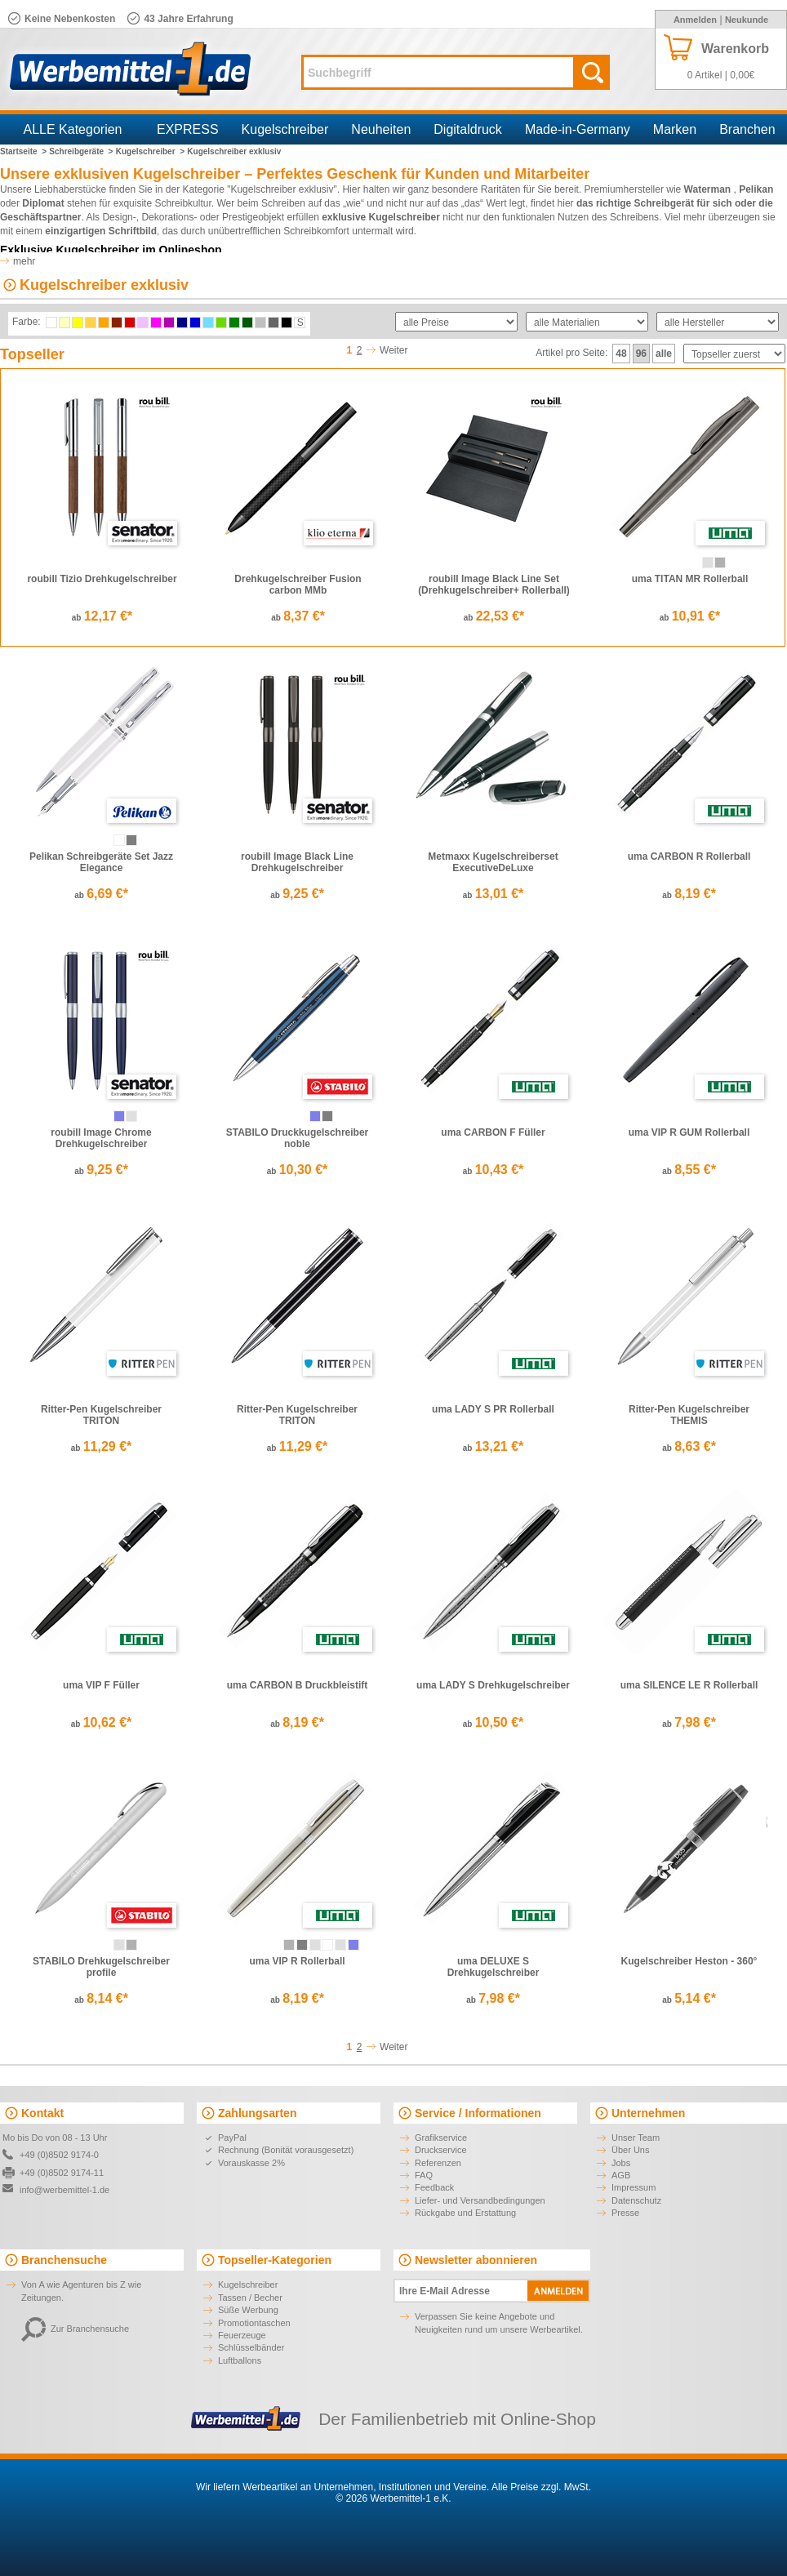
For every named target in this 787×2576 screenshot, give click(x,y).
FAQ (424, 2175)
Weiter (393, 350)
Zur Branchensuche (75, 2329)
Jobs (620, 2163)
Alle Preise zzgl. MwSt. (541, 2487)
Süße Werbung (248, 2310)
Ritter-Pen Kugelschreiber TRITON (101, 1415)
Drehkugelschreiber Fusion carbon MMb (297, 584)
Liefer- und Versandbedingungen (480, 2200)
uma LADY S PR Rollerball (493, 1409)
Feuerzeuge (242, 2335)
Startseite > (23, 151)
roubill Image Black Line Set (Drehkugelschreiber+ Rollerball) (494, 584)
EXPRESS (188, 129)
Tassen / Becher (250, 2297)
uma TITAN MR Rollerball (690, 579)
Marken (674, 129)
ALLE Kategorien (73, 129)
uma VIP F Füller (101, 1685)
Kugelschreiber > (150, 151)
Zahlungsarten (257, 2113)
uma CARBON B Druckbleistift (297, 1685)
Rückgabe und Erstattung (465, 2213)
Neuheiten (381, 129)
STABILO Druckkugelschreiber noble (297, 1138)
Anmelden (695, 19)
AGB (620, 2175)
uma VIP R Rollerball (297, 1961)
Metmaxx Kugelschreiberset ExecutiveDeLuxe (493, 862)
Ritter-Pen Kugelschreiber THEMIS (689, 1415)
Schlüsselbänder (251, 2347)
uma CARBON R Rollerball (689, 856)
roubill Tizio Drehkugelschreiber (101, 579)
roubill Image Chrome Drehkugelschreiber (101, 1138)
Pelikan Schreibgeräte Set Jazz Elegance (101, 862)
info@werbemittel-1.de (64, 2190)
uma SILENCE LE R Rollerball (689, 1685)
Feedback (434, 2187)
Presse (625, 2213)
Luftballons (239, 2360)
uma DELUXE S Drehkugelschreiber (493, 1966)
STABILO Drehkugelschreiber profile (101, 1966)
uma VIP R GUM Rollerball (689, 1132)
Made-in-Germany (577, 129)
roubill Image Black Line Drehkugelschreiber (297, 862)
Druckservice (441, 2150)
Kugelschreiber (285, 129)
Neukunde (746, 19)
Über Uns (630, 2150)
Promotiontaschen (254, 2323)
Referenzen (438, 2163)
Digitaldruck (468, 129)
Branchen (747, 129)
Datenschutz (636, 2200)
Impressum (633, 2187)
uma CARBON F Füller (493, 1132)
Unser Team (635, 2137)
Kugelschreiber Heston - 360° (689, 1961)
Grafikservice (441, 2137)
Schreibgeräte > (81, 151)
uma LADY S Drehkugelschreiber (493, 1685)
